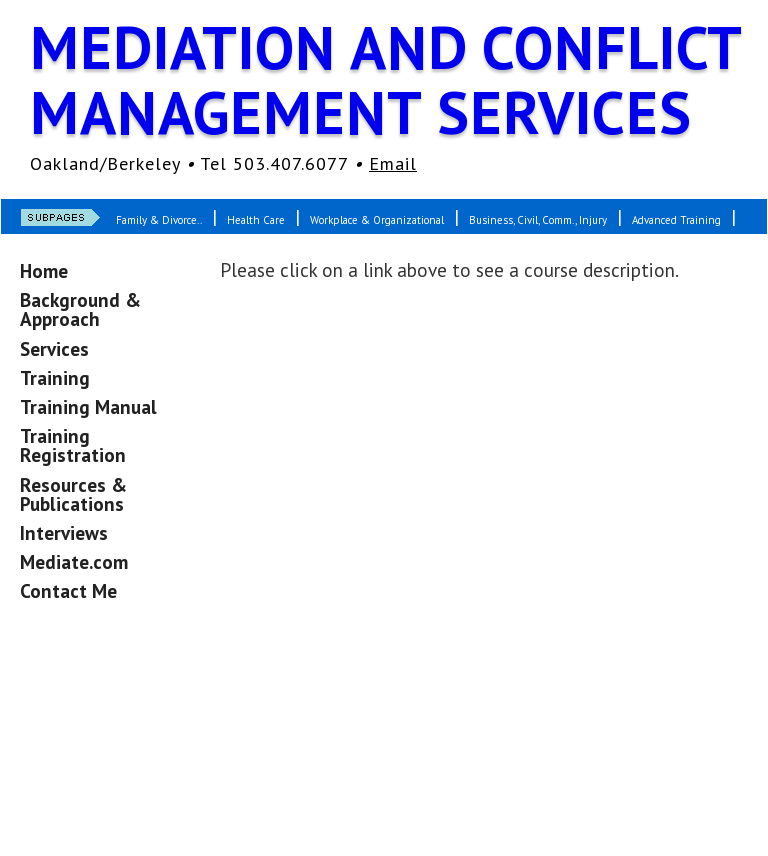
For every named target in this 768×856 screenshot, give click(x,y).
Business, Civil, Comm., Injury (538, 220)
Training (55, 377)
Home (44, 270)
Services (54, 348)
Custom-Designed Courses (185, 259)
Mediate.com (74, 561)
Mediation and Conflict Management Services (385, 79)
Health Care (256, 220)
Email (393, 163)
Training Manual (88, 406)
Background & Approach (80, 309)
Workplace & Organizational (377, 220)
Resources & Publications (73, 494)
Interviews (64, 532)
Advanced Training (676, 220)
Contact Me (68, 590)
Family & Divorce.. (159, 220)
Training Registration (73, 445)
